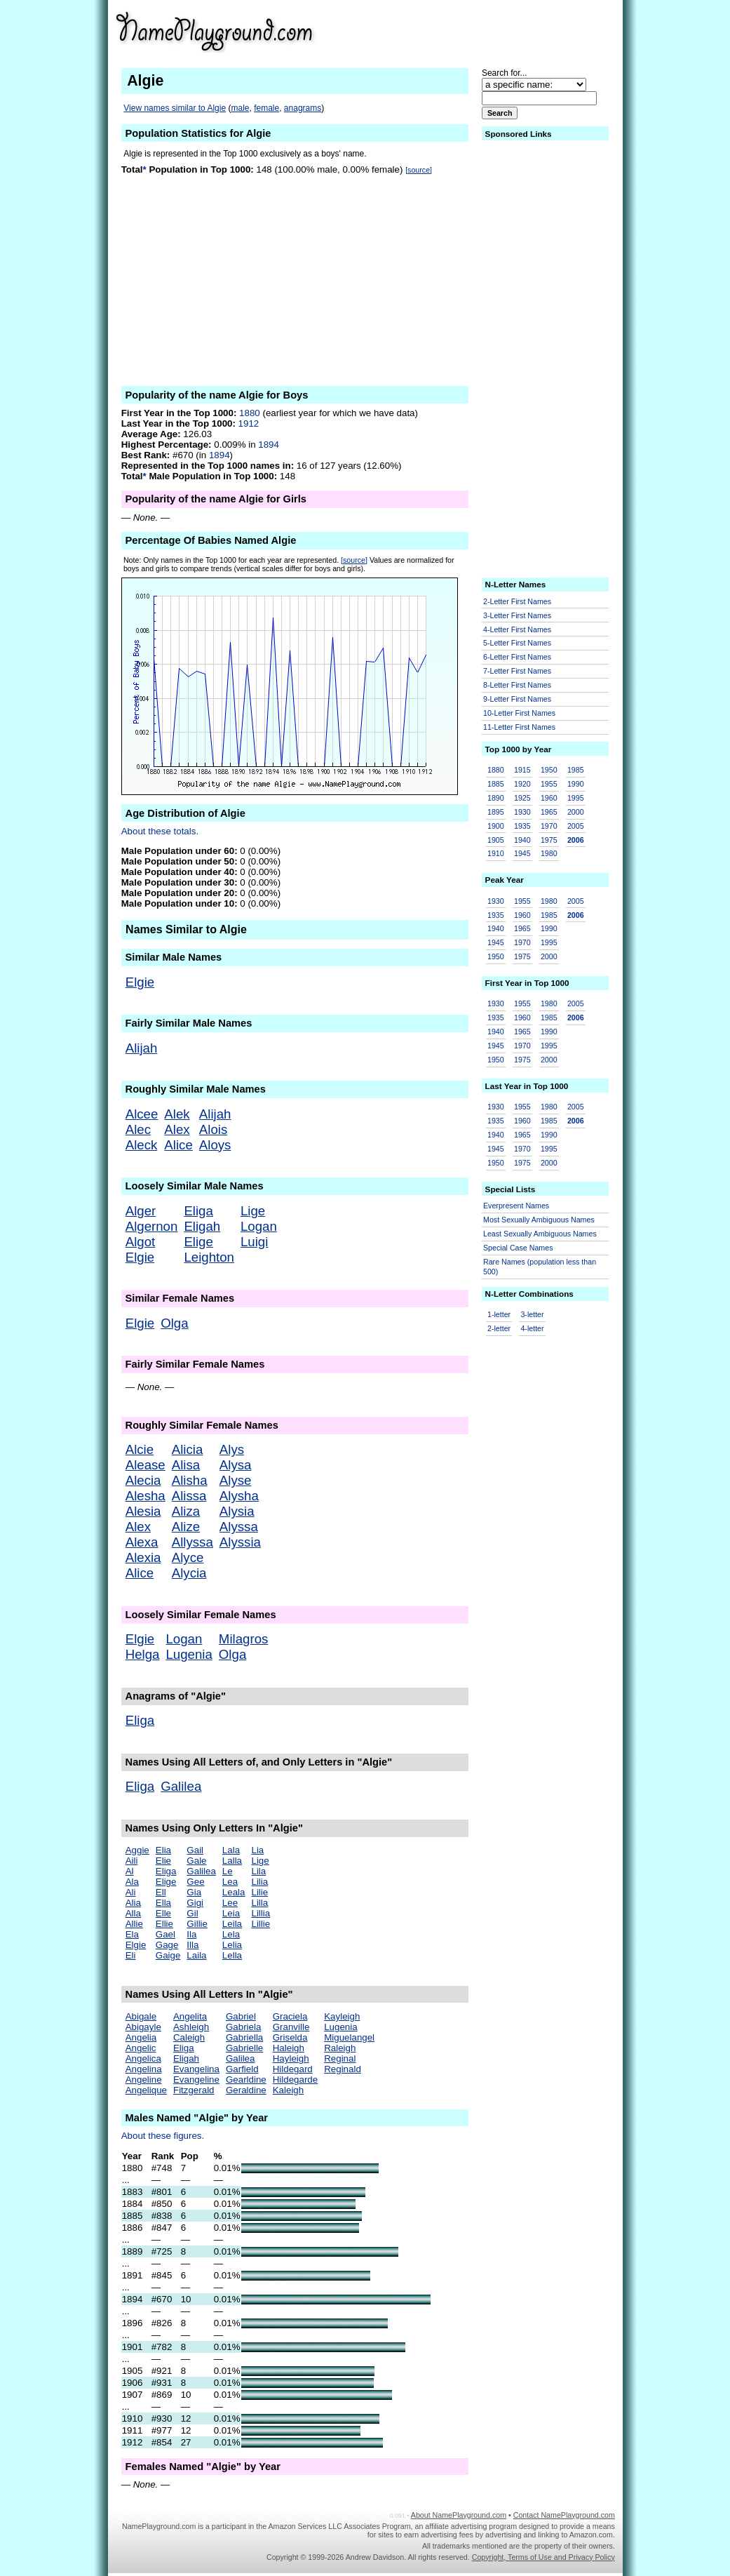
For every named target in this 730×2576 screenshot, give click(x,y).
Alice (178, 1144)
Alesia (143, 1511)
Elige (198, 1241)
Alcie (140, 1449)
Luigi (254, 1241)
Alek (176, 1114)
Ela (132, 1934)
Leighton (209, 1257)
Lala (231, 1850)
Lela (231, 1934)
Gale (196, 1860)
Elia (163, 1850)
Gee (195, 1881)
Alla (133, 1913)
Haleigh (288, 2048)
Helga (143, 1654)
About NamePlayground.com (458, 2515)
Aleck (142, 1144)
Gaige (168, 1955)
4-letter (531, 1328)
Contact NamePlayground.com (564, 2515)
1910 (495, 853)
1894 (268, 444)
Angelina (144, 2069)
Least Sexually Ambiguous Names (540, 1233)
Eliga (198, 1210)
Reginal (340, 2058)
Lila (258, 1871)
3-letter (531, 1314)
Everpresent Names (516, 1205)
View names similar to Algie (174, 108)
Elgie (140, 982)
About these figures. (163, 2135)
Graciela (290, 2016)
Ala (132, 1881)
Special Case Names (518, 1247)
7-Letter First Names (517, 671)
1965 (549, 812)
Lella (232, 1955)
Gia (194, 1892)
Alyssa (238, 1526)
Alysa (235, 1464)
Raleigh (340, 2048)
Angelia (141, 2037)
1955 (549, 784)
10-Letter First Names (519, 713)
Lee (230, 1902)
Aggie (137, 1850)
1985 (575, 770)
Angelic (141, 2048)
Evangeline (196, 2079)
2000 (575, 812)
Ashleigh (191, 2027)
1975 (549, 840)
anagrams (302, 108)
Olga (174, 1323)
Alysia (237, 1511)
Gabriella (244, 2037)
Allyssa (192, 1542)
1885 (495, 784)
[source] (418, 170)
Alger (141, 1210)
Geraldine (246, 2090)
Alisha (190, 1480)
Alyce (188, 1557)
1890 (495, 798)
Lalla (232, 1860)
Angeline (144, 2079)
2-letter (499, 1328)
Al (130, 1871)
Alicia (187, 1449)
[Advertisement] (506, 31)
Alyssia (240, 1542)
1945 (522, 853)
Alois (213, 1129)
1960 (549, 798)
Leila (232, 1923)
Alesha (145, 1495)
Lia (257, 1850)
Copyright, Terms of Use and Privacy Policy (543, 2557)
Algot (141, 1241)
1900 (495, 826)
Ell (161, 1892)
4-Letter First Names (517, 629)
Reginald (342, 2069)
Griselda (290, 2037)
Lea (230, 1881)
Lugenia (188, 1654)
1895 (495, 812)
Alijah (142, 1048)
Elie (163, 1860)
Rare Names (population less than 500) (539, 1266)
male (240, 108)
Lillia (260, 1913)
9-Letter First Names (517, 699)
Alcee (142, 1114)
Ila (191, 1934)
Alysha (239, 1495)
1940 (522, 840)
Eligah (202, 1226)
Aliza (186, 1511)
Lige (253, 1210)
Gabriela (243, 2027)
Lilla (259, 1902)
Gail (195, 1850)
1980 (549, 853)
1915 (522, 770)
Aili (132, 1860)
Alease (145, 1464)
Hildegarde (295, 2079)
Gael (165, 1934)
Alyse (235, 1480)
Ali (131, 1892)
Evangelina (196, 2069)
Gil (192, 1913)
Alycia (189, 1573)
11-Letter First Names (519, 727)
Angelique (146, 2090)
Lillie (260, 1923)
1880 (249, 413)
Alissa (189, 1495)
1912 (248, 423)
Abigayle (143, 2027)
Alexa (142, 1542)
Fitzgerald (194, 2090)
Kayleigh (342, 2016)
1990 (575, 784)
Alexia (143, 1557)
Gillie (197, 1923)
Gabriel (241, 2016)
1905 (495, 840)
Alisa (186, 1464)
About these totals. (159, 831)
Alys (231, 1449)
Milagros (244, 1638)
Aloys (215, 1144)
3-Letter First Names (517, 615)
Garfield (242, 2069)
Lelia (232, 1945)
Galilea (181, 1786)
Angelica (143, 2058)
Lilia (259, 1881)
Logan (259, 1226)
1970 (549, 826)
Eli (131, 1955)
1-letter (499, 1314)
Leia (231, 1913)
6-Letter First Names (517, 657)
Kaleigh (288, 2090)
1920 (522, 784)
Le (227, 1871)
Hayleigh (291, 2058)
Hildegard (293, 2069)
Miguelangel (349, 2037)
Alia (133, 1902)
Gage (167, 1945)
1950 (549, 770)
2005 (575, 826)
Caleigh (189, 2037)
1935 (522, 826)
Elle (163, 1913)
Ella (163, 1902)
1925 (522, 798)
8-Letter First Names (517, 685)
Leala (233, 1892)
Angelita (190, 2016)
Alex (176, 1129)
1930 (522, 812)
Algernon (152, 1226)
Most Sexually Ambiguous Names (539, 1219)
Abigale (141, 2016)
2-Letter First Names (517, 601)
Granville (291, 2027)
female (266, 108)
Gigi (195, 1902)
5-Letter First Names (517, 643)
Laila (196, 1955)
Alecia (143, 1480)
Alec (138, 1129)
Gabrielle (244, 2048)
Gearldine (246, 2079)
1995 (575, 798)
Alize (186, 1526)
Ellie (164, 1923)
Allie (134, 1923)
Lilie (259, 1892)
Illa (192, 1945)
